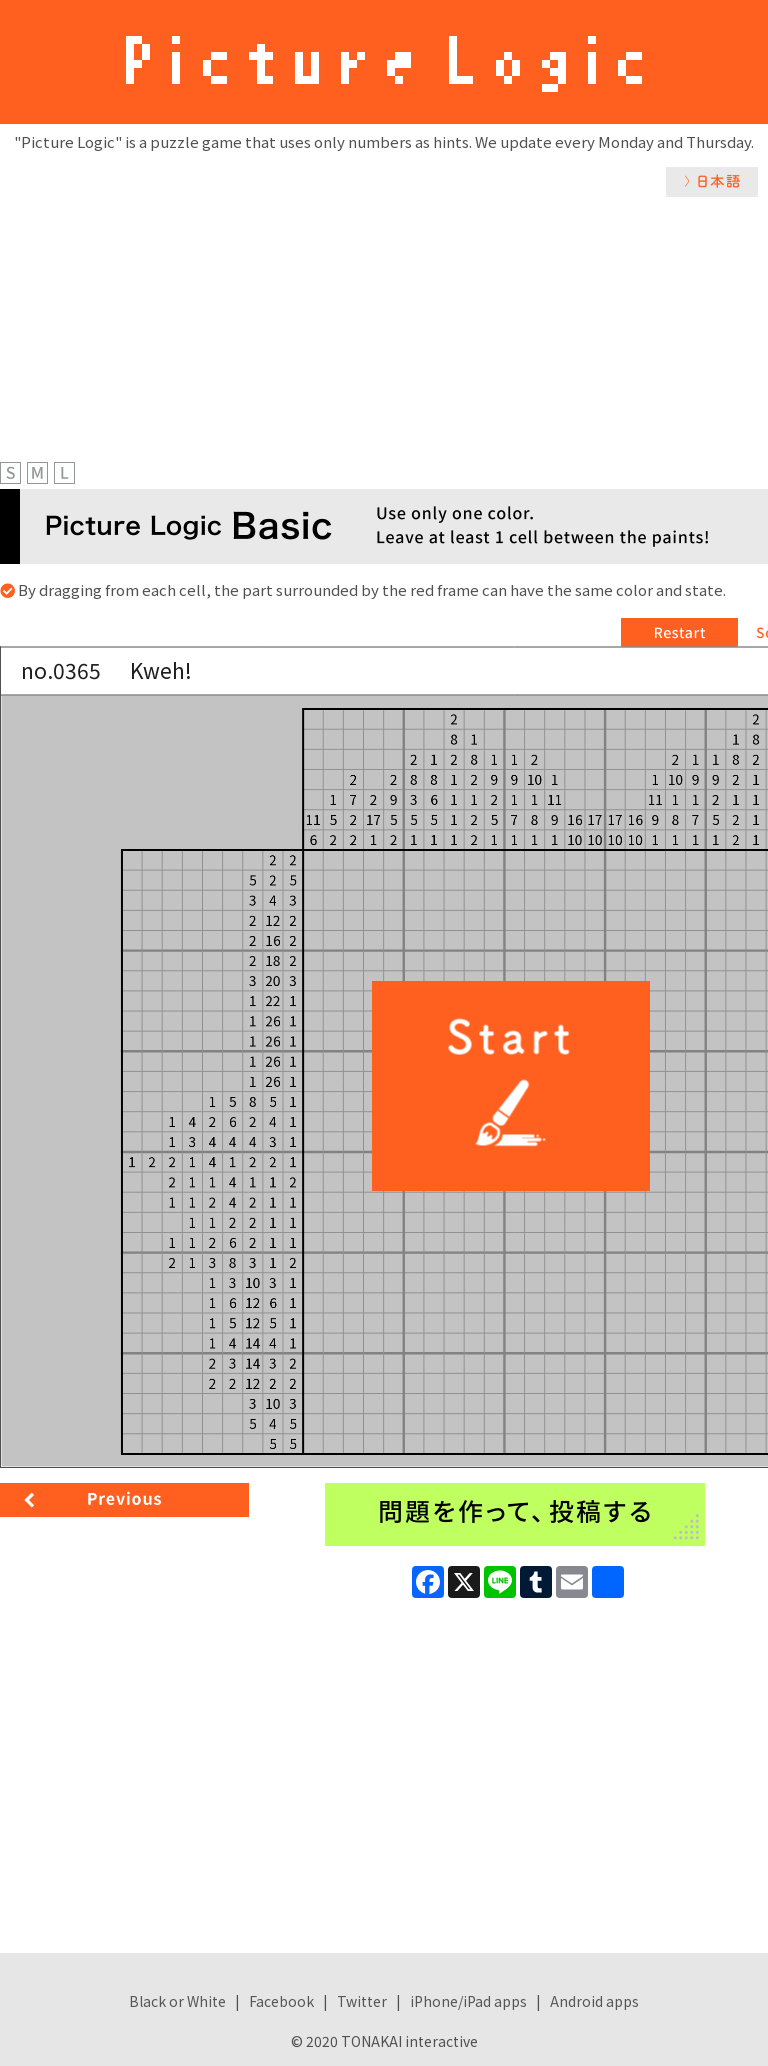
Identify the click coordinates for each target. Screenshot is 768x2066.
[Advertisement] (384, 347)
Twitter (362, 2001)
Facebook (281, 2001)
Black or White (177, 2001)
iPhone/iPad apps (468, 2001)
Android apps (594, 2001)
